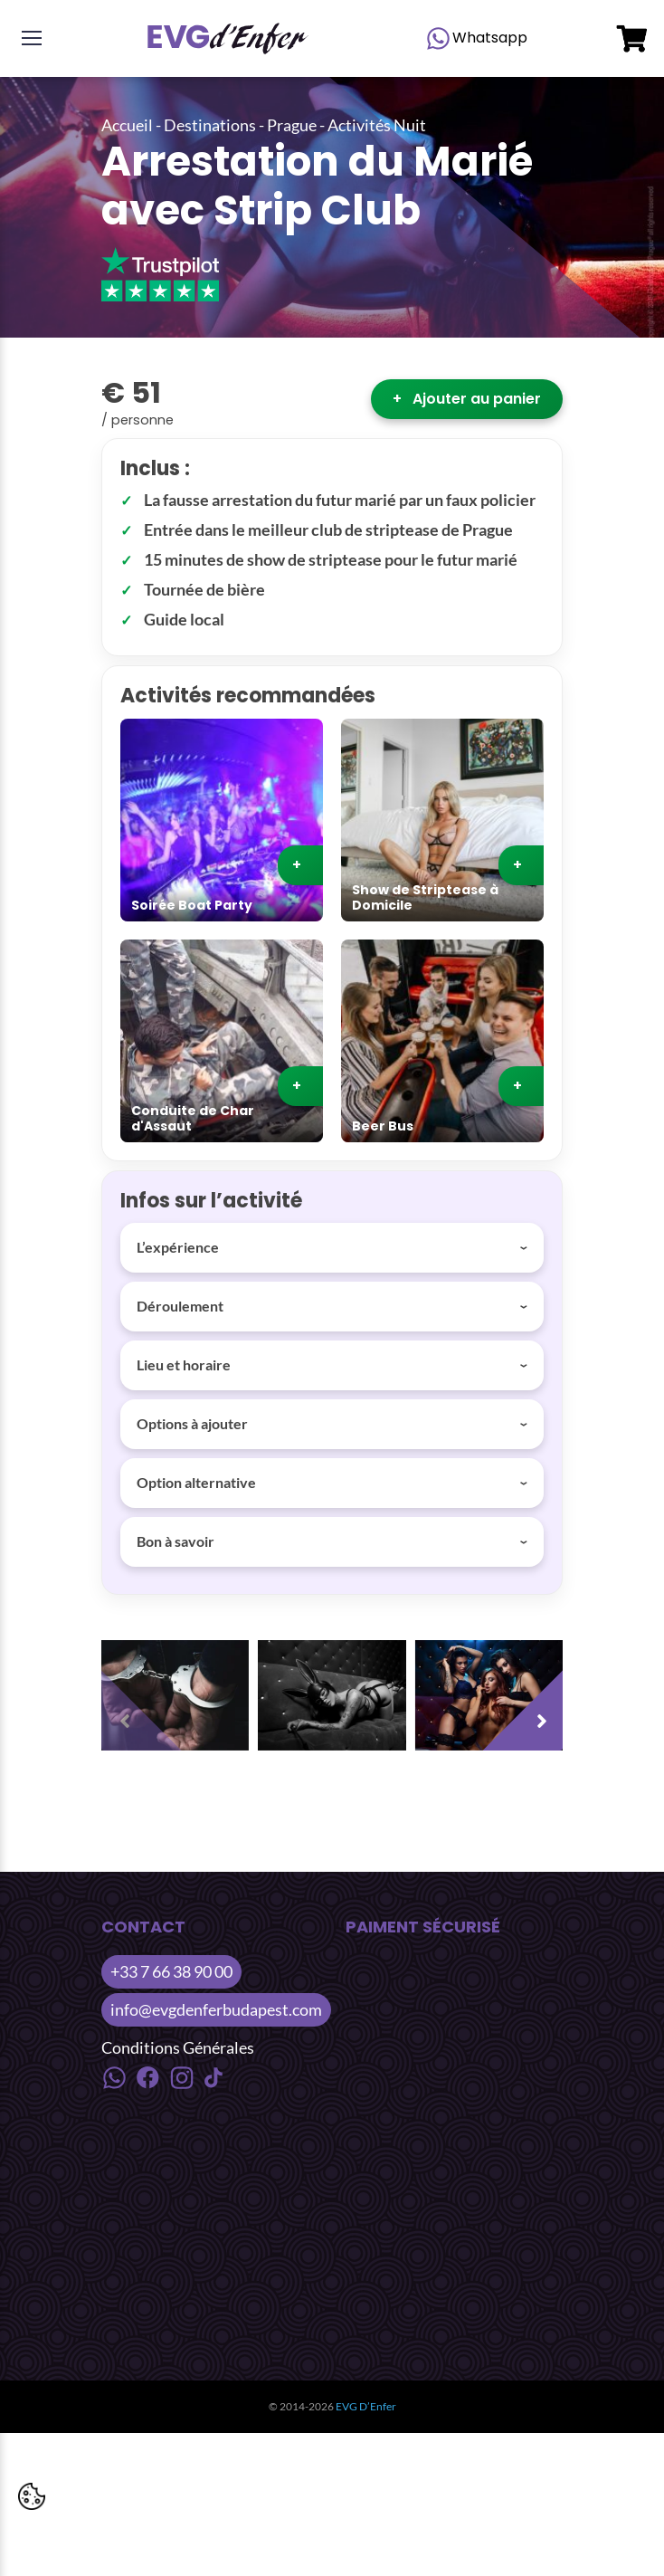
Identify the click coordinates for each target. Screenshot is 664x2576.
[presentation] (146, 1705)
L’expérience (178, 1246)
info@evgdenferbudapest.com (216, 2009)
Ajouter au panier (467, 398)
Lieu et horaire (184, 1364)
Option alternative (196, 1482)
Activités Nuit (376, 125)
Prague (292, 125)
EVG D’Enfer (366, 2406)
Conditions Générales (177, 2047)
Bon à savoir (175, 1541)
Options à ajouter (192, 1423)
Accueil (127, 125)
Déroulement (180, 1305)
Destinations (210, 125)
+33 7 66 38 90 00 (171, 1971)
